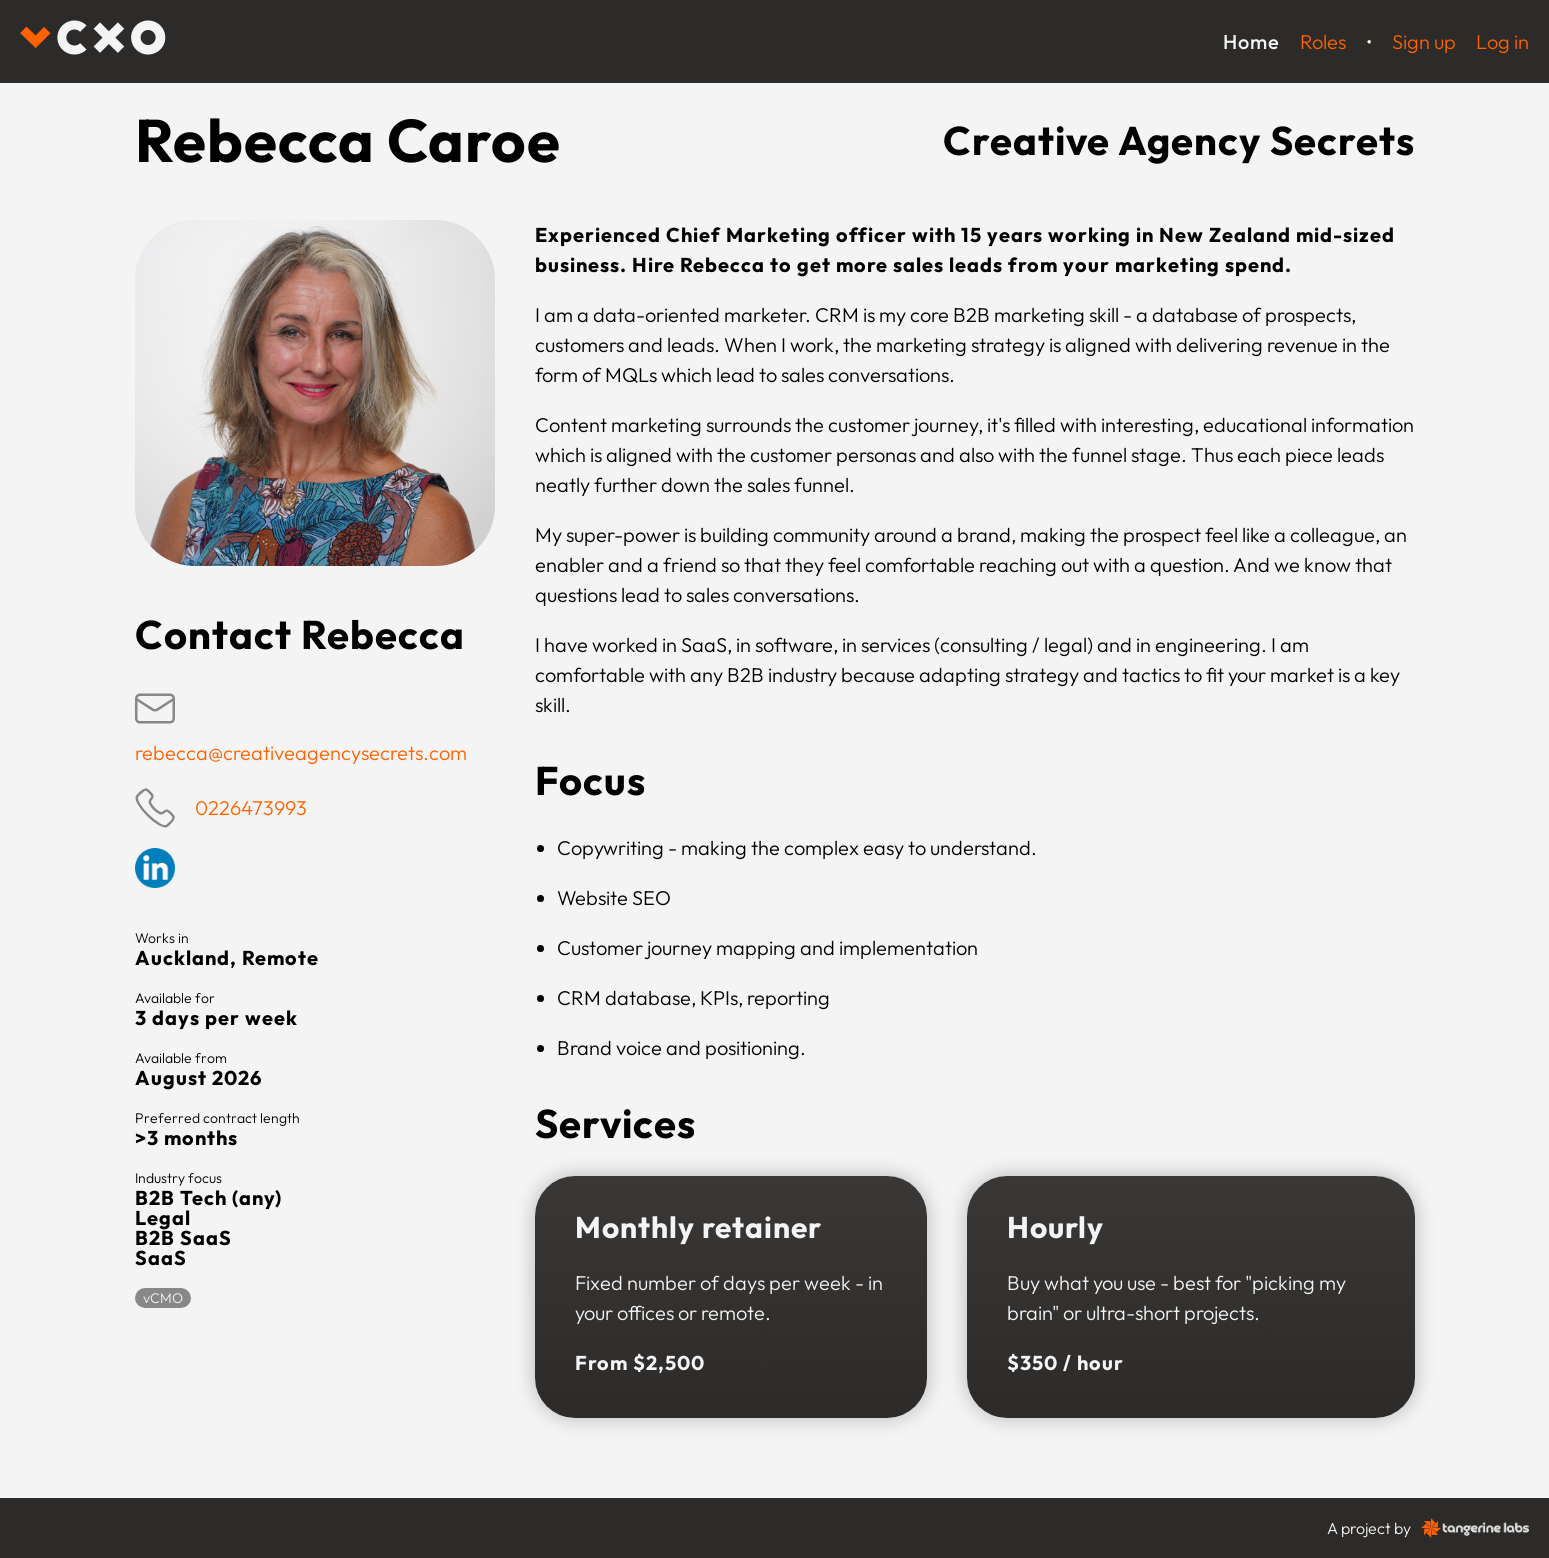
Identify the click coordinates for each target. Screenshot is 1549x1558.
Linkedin (155, 868)
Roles (1323, 41)
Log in (1502, 41)
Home (1251, 41)
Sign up (1424, 41)
